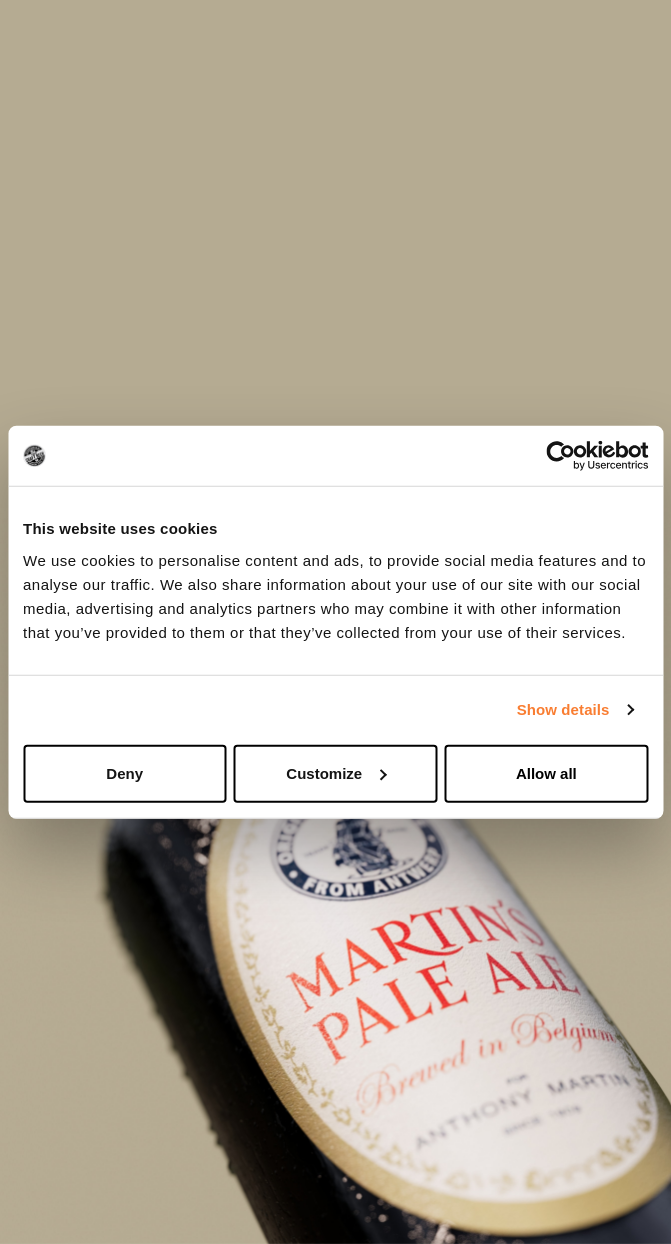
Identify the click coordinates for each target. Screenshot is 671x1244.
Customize (336, 772)
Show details (563, 709)
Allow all (546, 772)
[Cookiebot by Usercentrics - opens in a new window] (560, 456)
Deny (124, 772)
